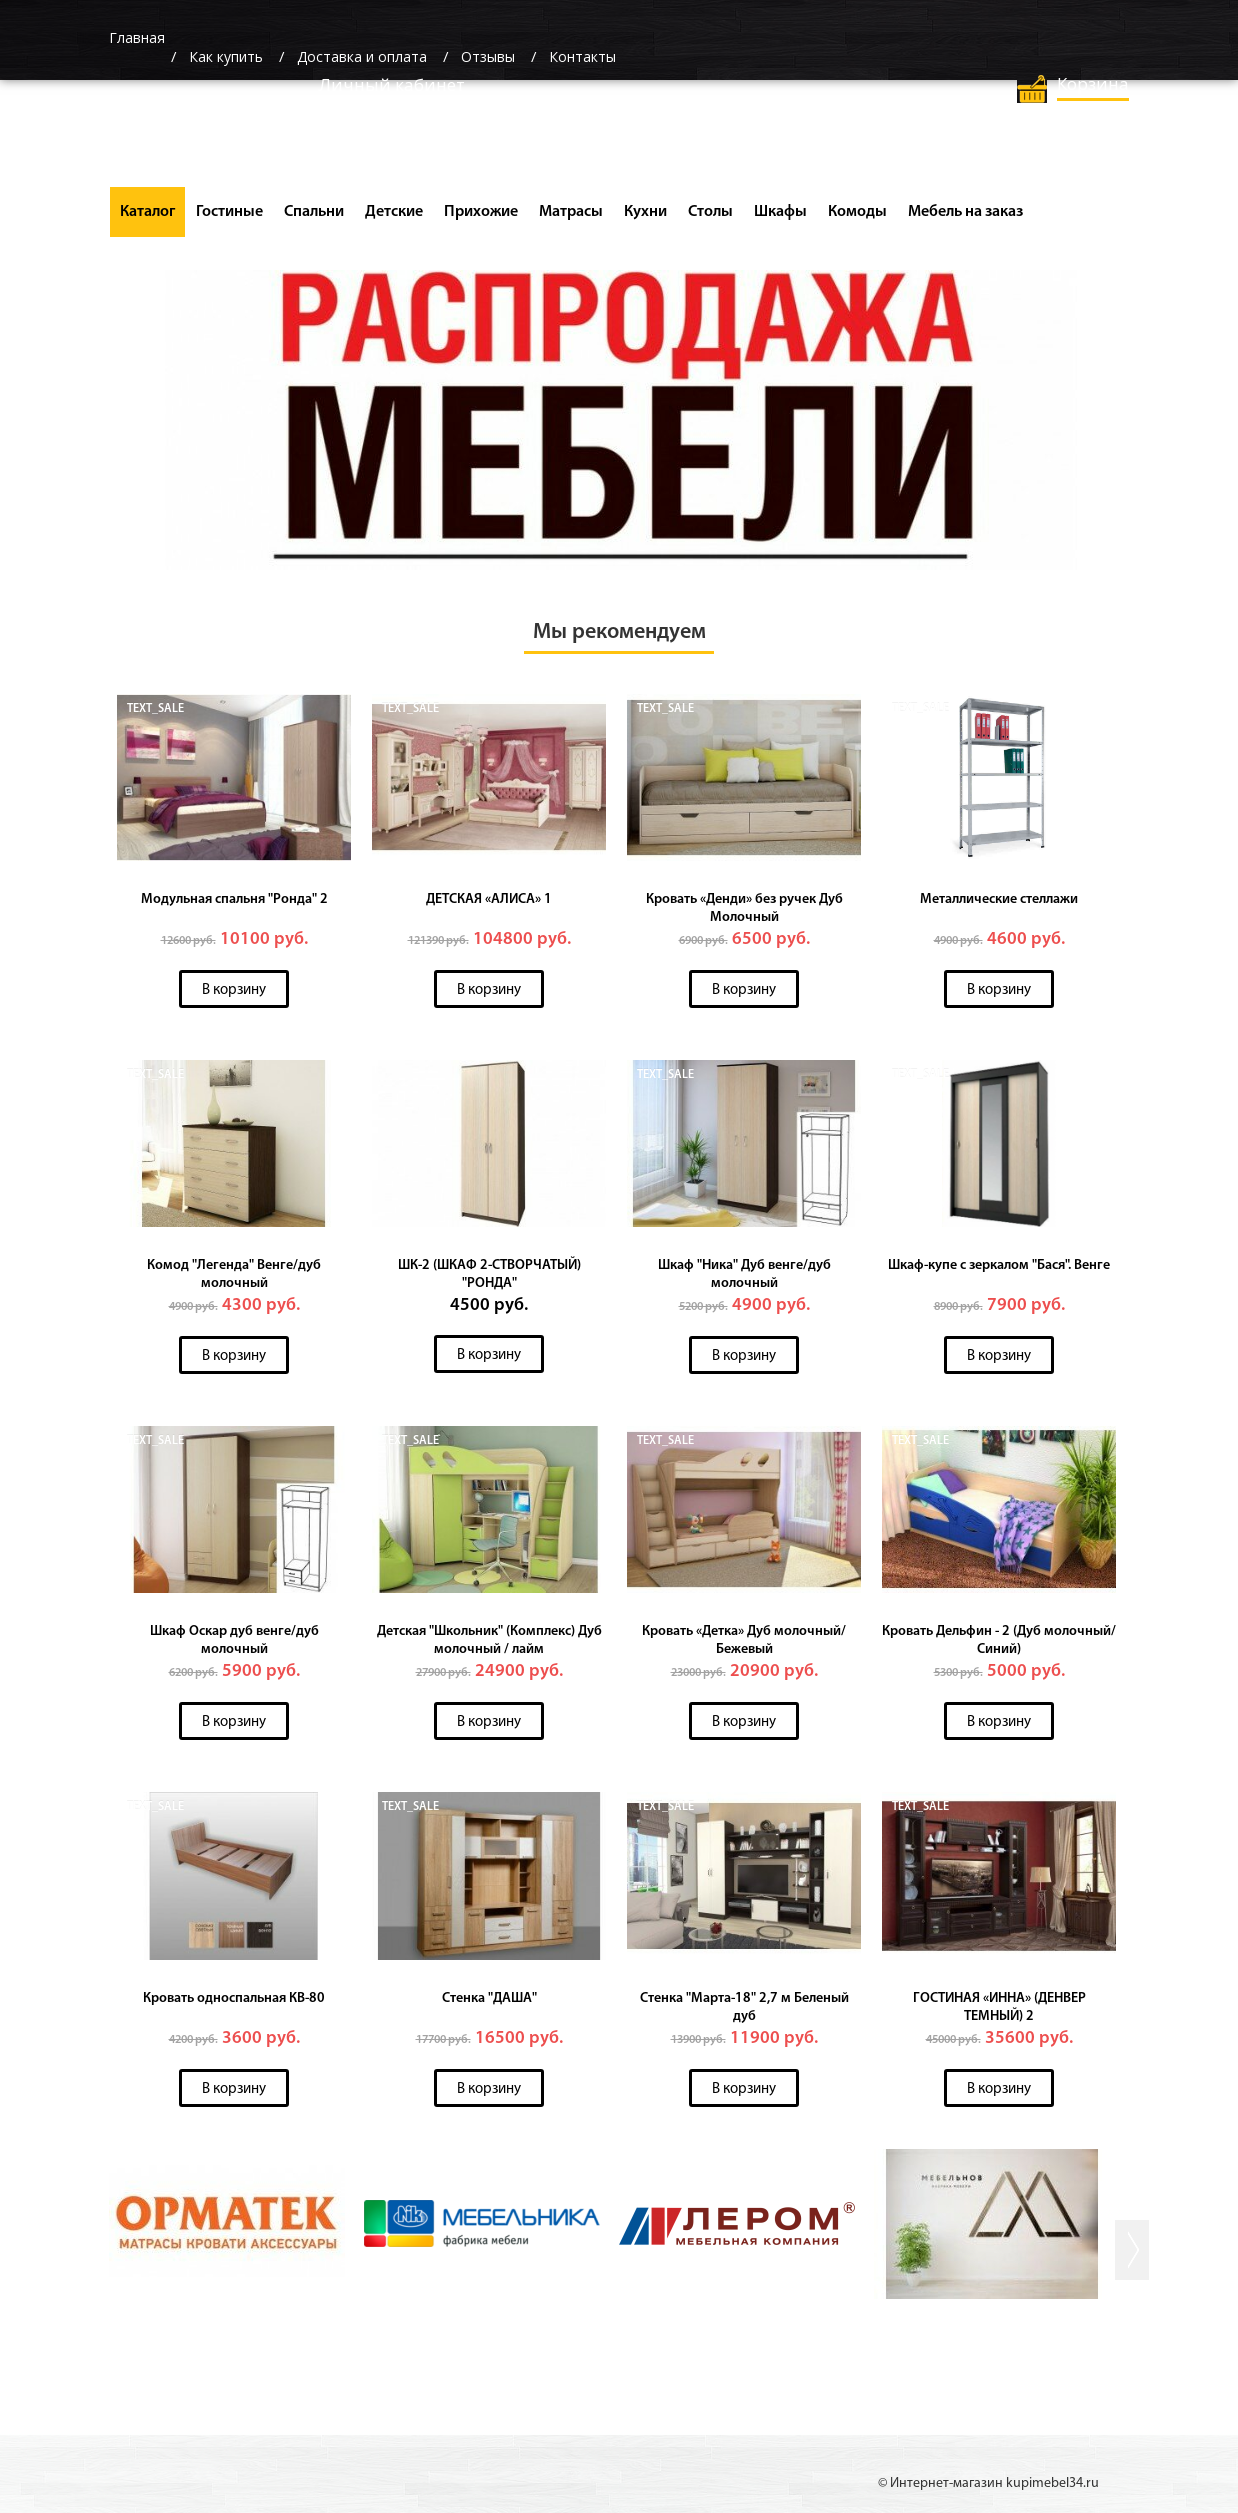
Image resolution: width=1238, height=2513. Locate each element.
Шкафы (780, 212)
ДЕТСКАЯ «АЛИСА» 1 (489, 899)
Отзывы (488, 56)
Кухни (645, 212)
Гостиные (229, 212)
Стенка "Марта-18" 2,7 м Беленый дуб (744, 2007)
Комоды (857, 212)
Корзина (1093, 83)
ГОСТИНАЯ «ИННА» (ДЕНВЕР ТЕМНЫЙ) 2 (999, 2007)
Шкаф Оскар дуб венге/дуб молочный (234, 1640)
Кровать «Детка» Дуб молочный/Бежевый (744, 1640)
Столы (710, 212)
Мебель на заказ (965, 212)
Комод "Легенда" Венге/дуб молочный (234, 1274)
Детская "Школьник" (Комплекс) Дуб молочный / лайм (489, 1640)
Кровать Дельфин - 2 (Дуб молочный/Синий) (999, 1640)
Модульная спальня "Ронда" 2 (234, 899)
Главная (137, 37)
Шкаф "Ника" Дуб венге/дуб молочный (744, 1274)
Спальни (314, 212)
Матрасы (571, 212)
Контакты (582, 56)
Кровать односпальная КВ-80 (234, 1998)
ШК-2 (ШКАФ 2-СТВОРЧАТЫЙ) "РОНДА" (489, 1274)
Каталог (147, 212)
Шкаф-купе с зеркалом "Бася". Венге (999, 1265)
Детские (394, 212)
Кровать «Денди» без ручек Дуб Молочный (744, 908)
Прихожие (481, 212)
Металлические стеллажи (999, 899)
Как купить (226, 56)
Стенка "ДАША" (489, 1998)
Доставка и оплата (362, 56)
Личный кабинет (392, 84)
